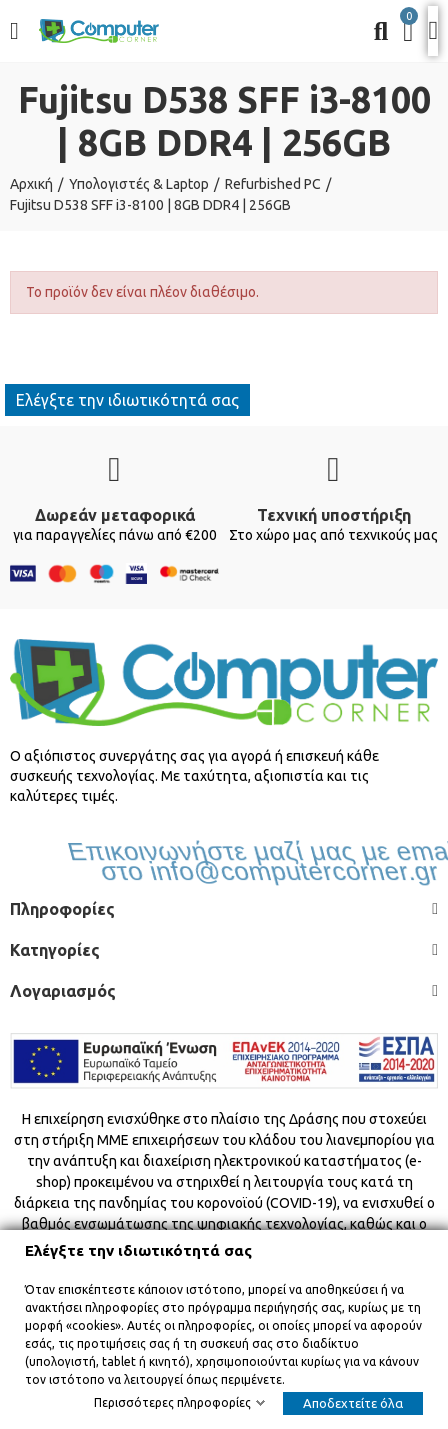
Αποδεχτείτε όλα (353, 1403)
